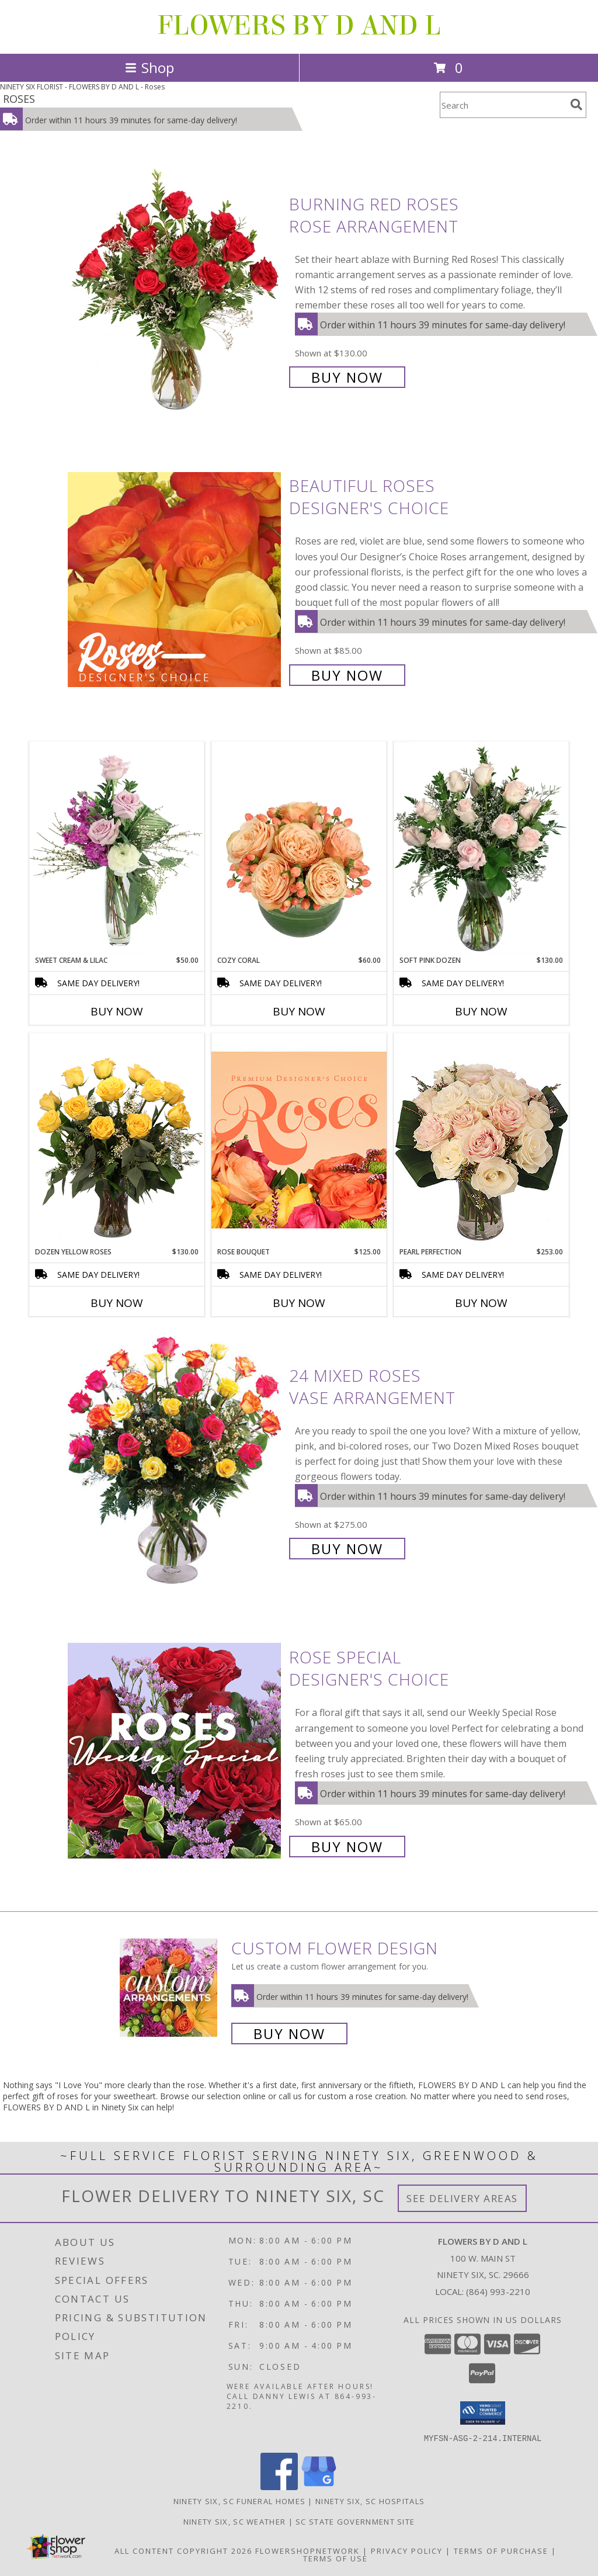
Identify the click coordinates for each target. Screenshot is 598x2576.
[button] (482, 2413)
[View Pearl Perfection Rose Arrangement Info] (481, 1140)
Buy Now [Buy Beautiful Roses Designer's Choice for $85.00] (347, 675)
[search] (576, 104)
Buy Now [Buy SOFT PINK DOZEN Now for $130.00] (481, 1011)
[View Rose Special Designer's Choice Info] (175, 1750)
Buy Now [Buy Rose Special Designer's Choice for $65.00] (347, 1846)
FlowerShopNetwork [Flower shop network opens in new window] (307, 2550)
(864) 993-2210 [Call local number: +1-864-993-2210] (498, 2291)
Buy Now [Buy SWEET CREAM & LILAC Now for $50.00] (117, 1011)
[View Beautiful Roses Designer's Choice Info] (175, 579)
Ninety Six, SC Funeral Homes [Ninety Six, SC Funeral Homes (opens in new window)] (239, 2500)
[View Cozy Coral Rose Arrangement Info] (299, 848)
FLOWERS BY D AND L (299, 26)
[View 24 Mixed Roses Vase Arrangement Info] (175, 1460)
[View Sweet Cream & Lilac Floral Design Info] (116, 848)
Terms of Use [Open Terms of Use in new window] (335, 2558)
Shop (149, 67)
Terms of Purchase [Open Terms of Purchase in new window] (501, 2550)
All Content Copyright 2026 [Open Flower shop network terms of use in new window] (183, 2550)
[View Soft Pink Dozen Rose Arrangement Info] (481, 848)
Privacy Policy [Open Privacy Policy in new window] (407, 2550)
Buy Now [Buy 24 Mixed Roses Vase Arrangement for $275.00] (347, 1548)
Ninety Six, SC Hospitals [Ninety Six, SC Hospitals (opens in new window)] (370, 2500)
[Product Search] (502, 104)
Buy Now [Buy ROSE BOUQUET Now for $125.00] (299, 1302)
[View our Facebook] (279, 2486)
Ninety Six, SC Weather (234, 2521)
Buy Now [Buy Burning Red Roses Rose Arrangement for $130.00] (347, 377)
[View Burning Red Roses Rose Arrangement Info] (175, 289)
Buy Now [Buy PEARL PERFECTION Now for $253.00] (481, 1302)
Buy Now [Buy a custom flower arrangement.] (289, 2033)
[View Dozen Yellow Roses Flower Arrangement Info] (116, 1140)
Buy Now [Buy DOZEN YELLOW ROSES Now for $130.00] (117, 1302)
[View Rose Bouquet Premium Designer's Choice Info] (299, 1140)
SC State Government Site (355, 2521)
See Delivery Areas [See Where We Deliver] (462, 2198)
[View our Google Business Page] (319, 2486)
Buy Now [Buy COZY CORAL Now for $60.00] (299, 1011)
